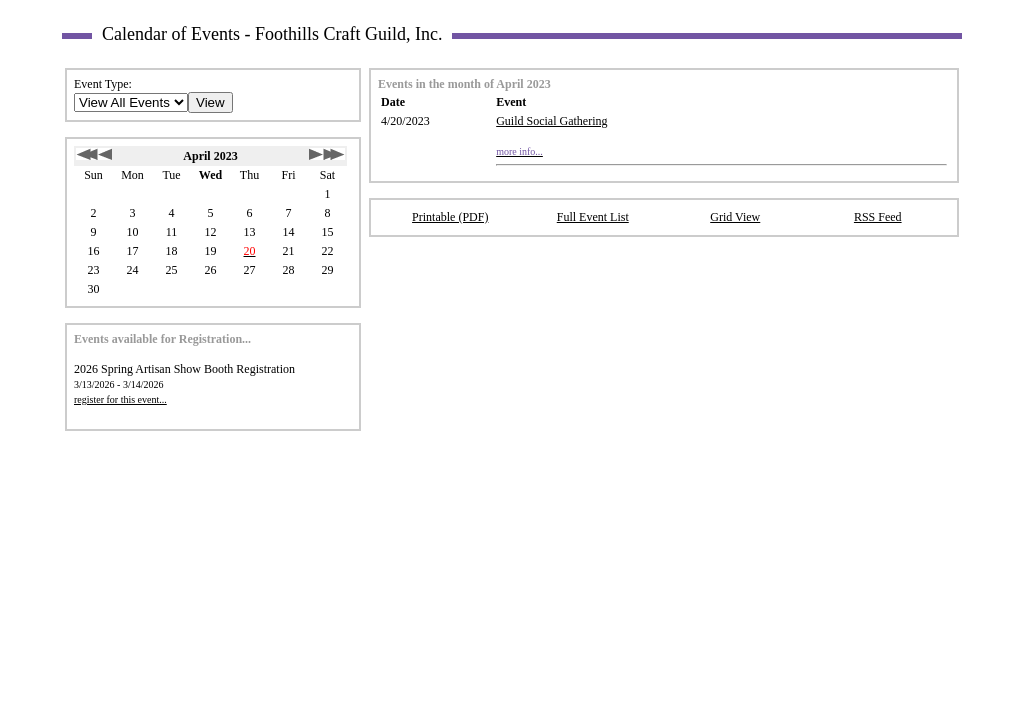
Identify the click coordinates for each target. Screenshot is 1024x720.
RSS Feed (878, 217)
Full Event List (593, 217)
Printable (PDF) (450, 217)
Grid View (735, 217)
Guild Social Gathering (551, 121)
